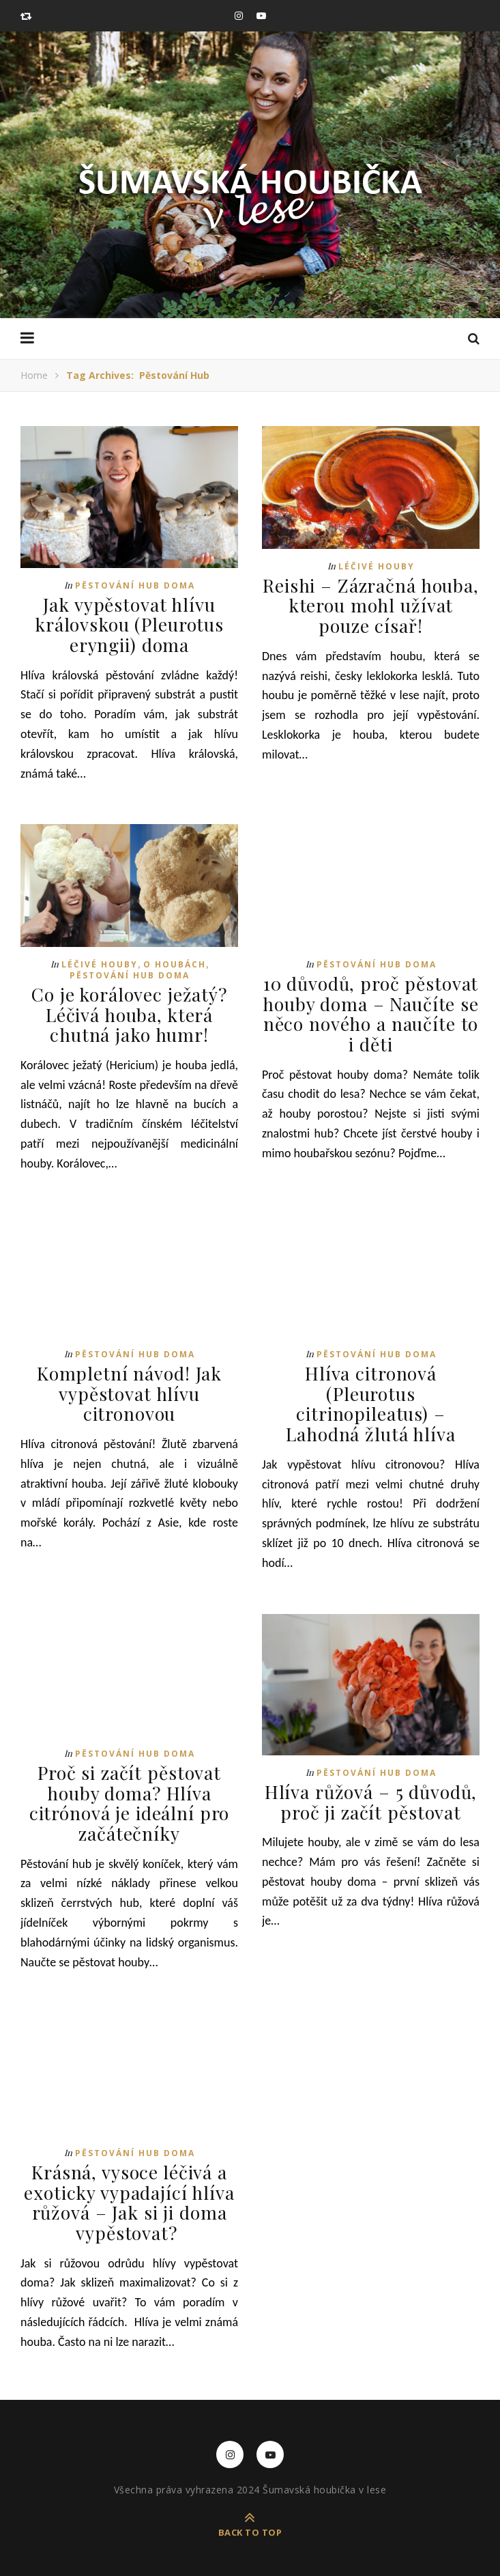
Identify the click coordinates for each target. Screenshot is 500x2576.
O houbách (174, 963)
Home (34, 375)
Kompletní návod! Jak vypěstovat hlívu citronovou (130, 1390)
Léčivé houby (376, 566)
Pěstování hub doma (135, 585)
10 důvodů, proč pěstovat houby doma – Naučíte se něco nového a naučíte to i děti (371, 1011)
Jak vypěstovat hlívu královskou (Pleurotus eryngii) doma (129, 624)
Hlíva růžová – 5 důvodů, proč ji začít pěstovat (371, 1797)
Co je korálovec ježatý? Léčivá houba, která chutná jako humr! (129, 1013)
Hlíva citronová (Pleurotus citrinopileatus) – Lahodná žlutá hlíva (371, 1400)
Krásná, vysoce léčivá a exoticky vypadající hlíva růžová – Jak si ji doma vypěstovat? (129, 2195)
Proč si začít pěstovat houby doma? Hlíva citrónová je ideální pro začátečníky (129, 1797)
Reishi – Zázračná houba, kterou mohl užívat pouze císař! (370, 605)
